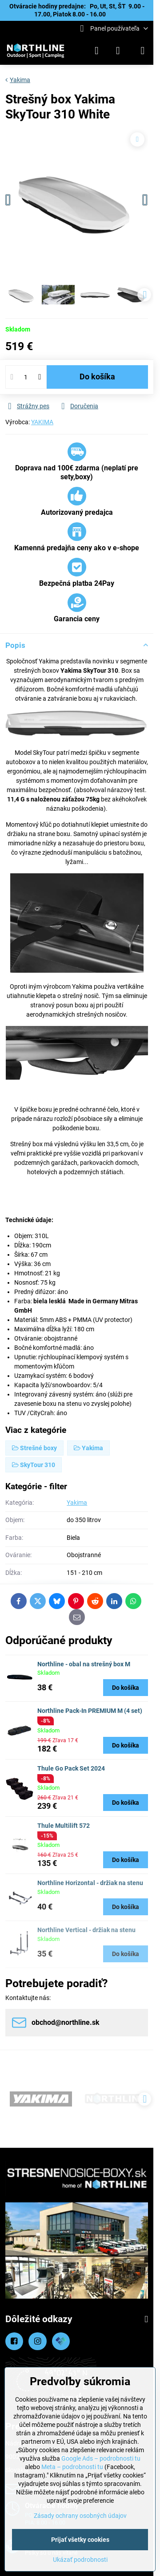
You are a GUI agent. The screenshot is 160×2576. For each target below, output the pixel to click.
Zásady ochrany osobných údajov (80, 2515)
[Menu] (142, 50)
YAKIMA (42, 422)
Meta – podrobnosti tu (72, 2466)
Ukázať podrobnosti (80, 2559)
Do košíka (97, 376)
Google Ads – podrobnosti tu (100, 2458)
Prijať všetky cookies (80, 2539)
